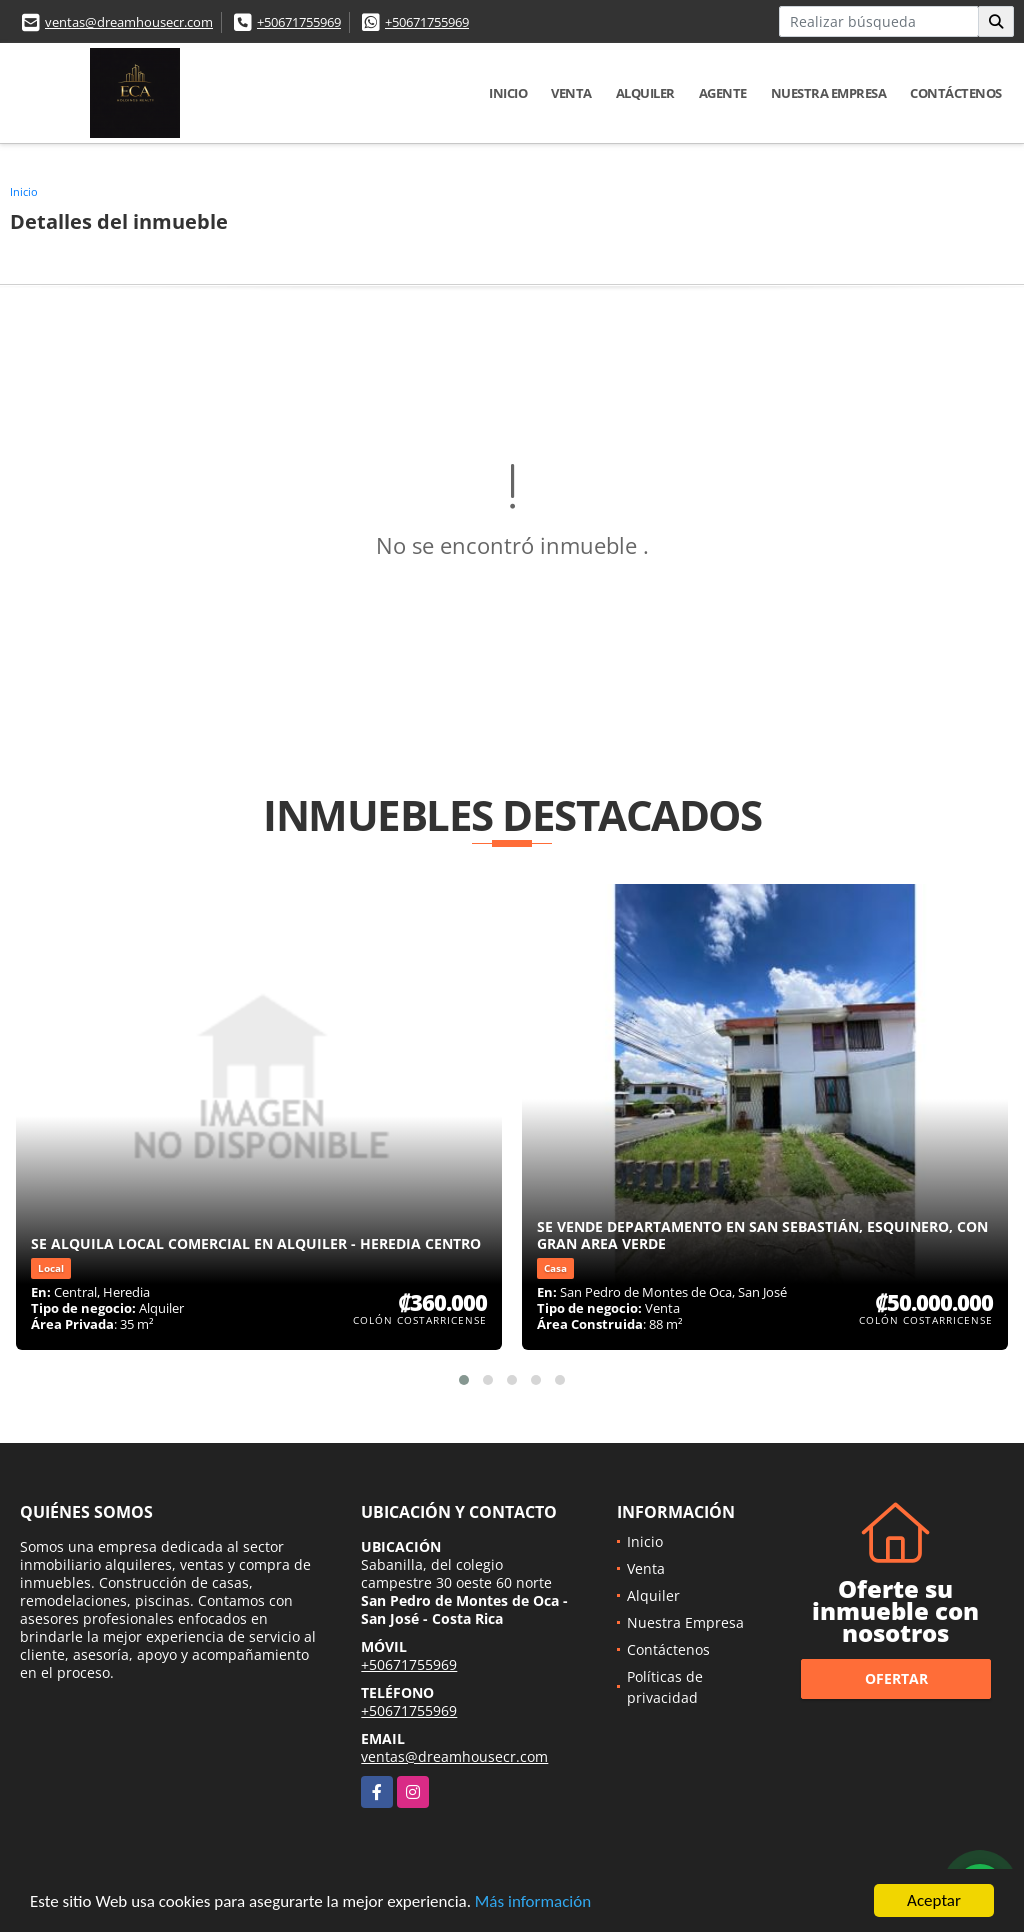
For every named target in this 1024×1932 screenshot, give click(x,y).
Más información (533, 1902)
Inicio (508, 93)
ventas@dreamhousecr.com (129, 22)
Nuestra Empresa (829, 93)
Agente (723, 93)
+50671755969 (299, 22)
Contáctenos (956, 93)
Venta (571, 93)
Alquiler (645, 93)
